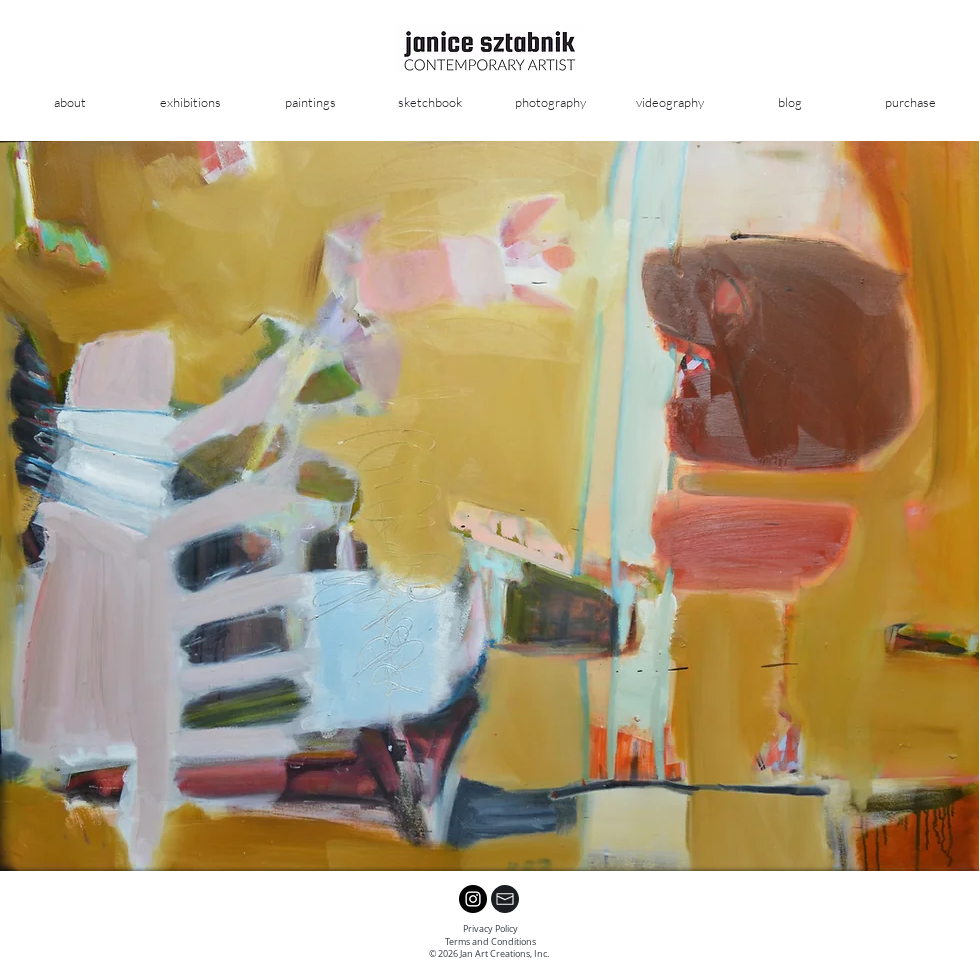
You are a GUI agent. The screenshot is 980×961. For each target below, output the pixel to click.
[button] (310, 102)
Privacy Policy (490, 929)
